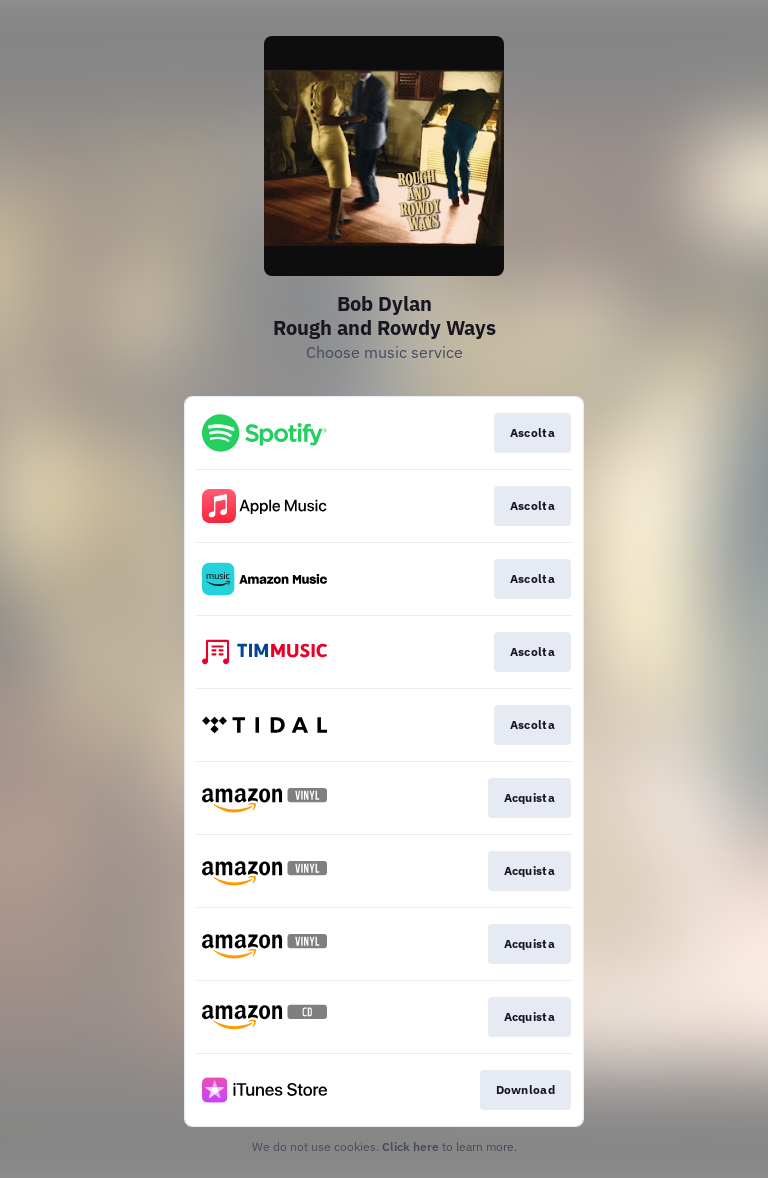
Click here (410, 1146)
